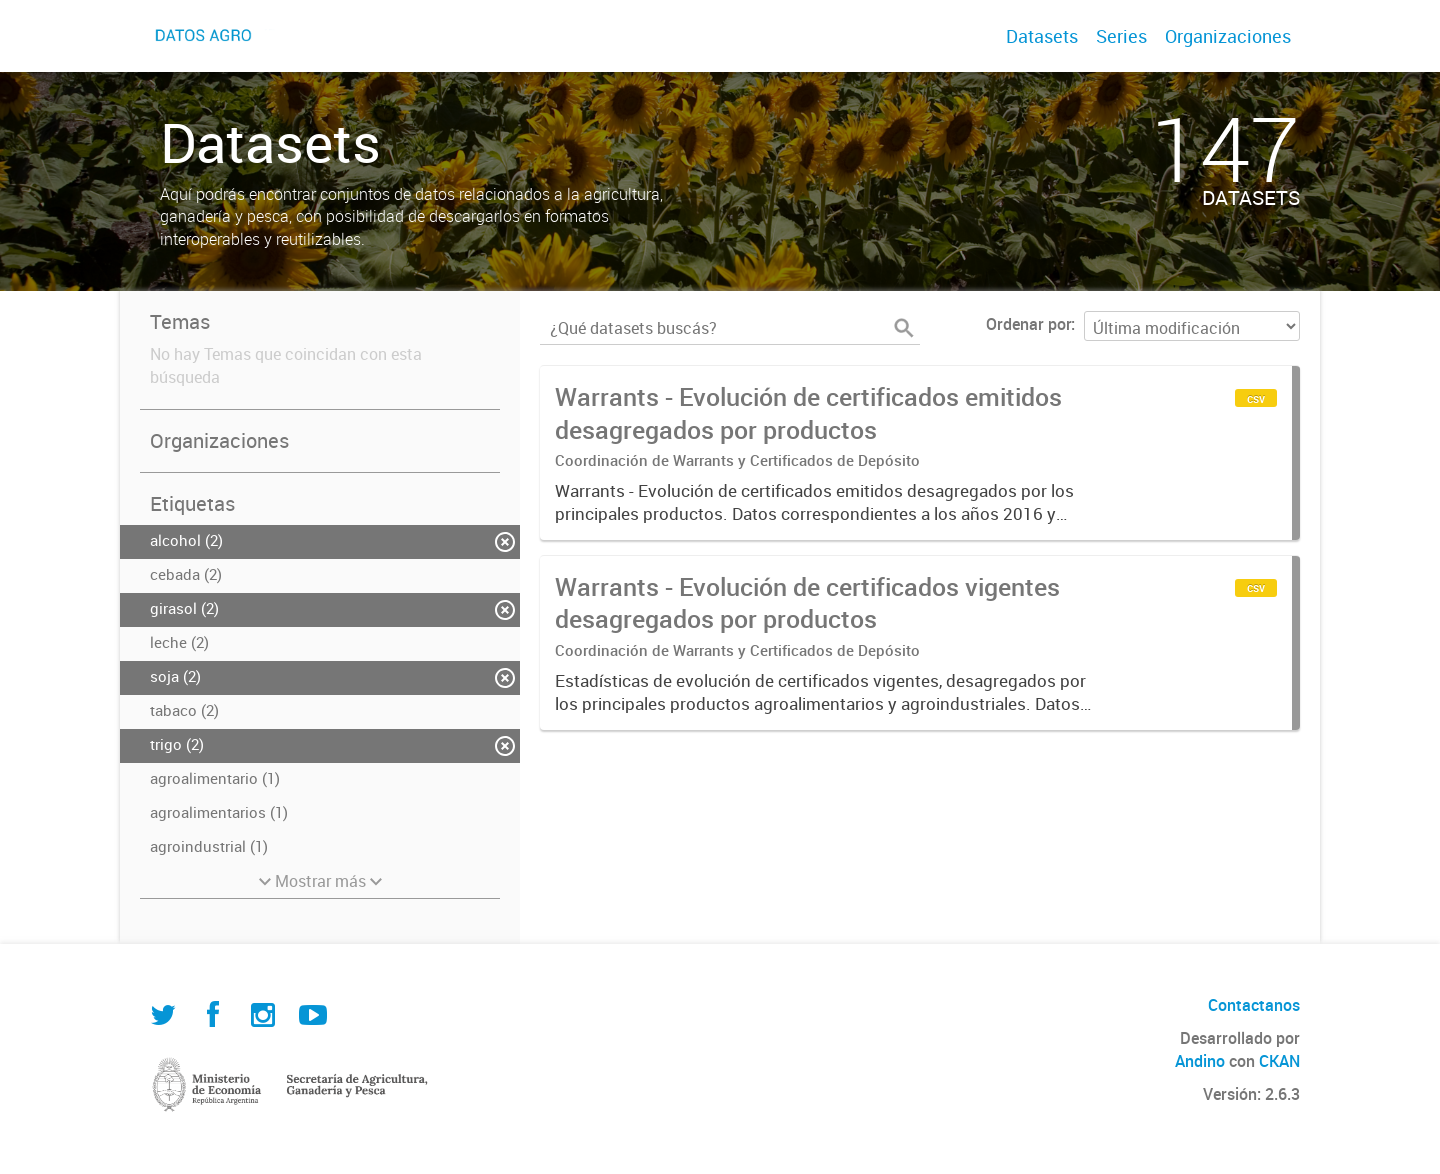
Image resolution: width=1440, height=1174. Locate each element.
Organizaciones (1228, 36)
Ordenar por (1028, 324)
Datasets (1042, 36)
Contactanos (1254, 1005)
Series (1121, 36)
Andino (1200, 1061)
